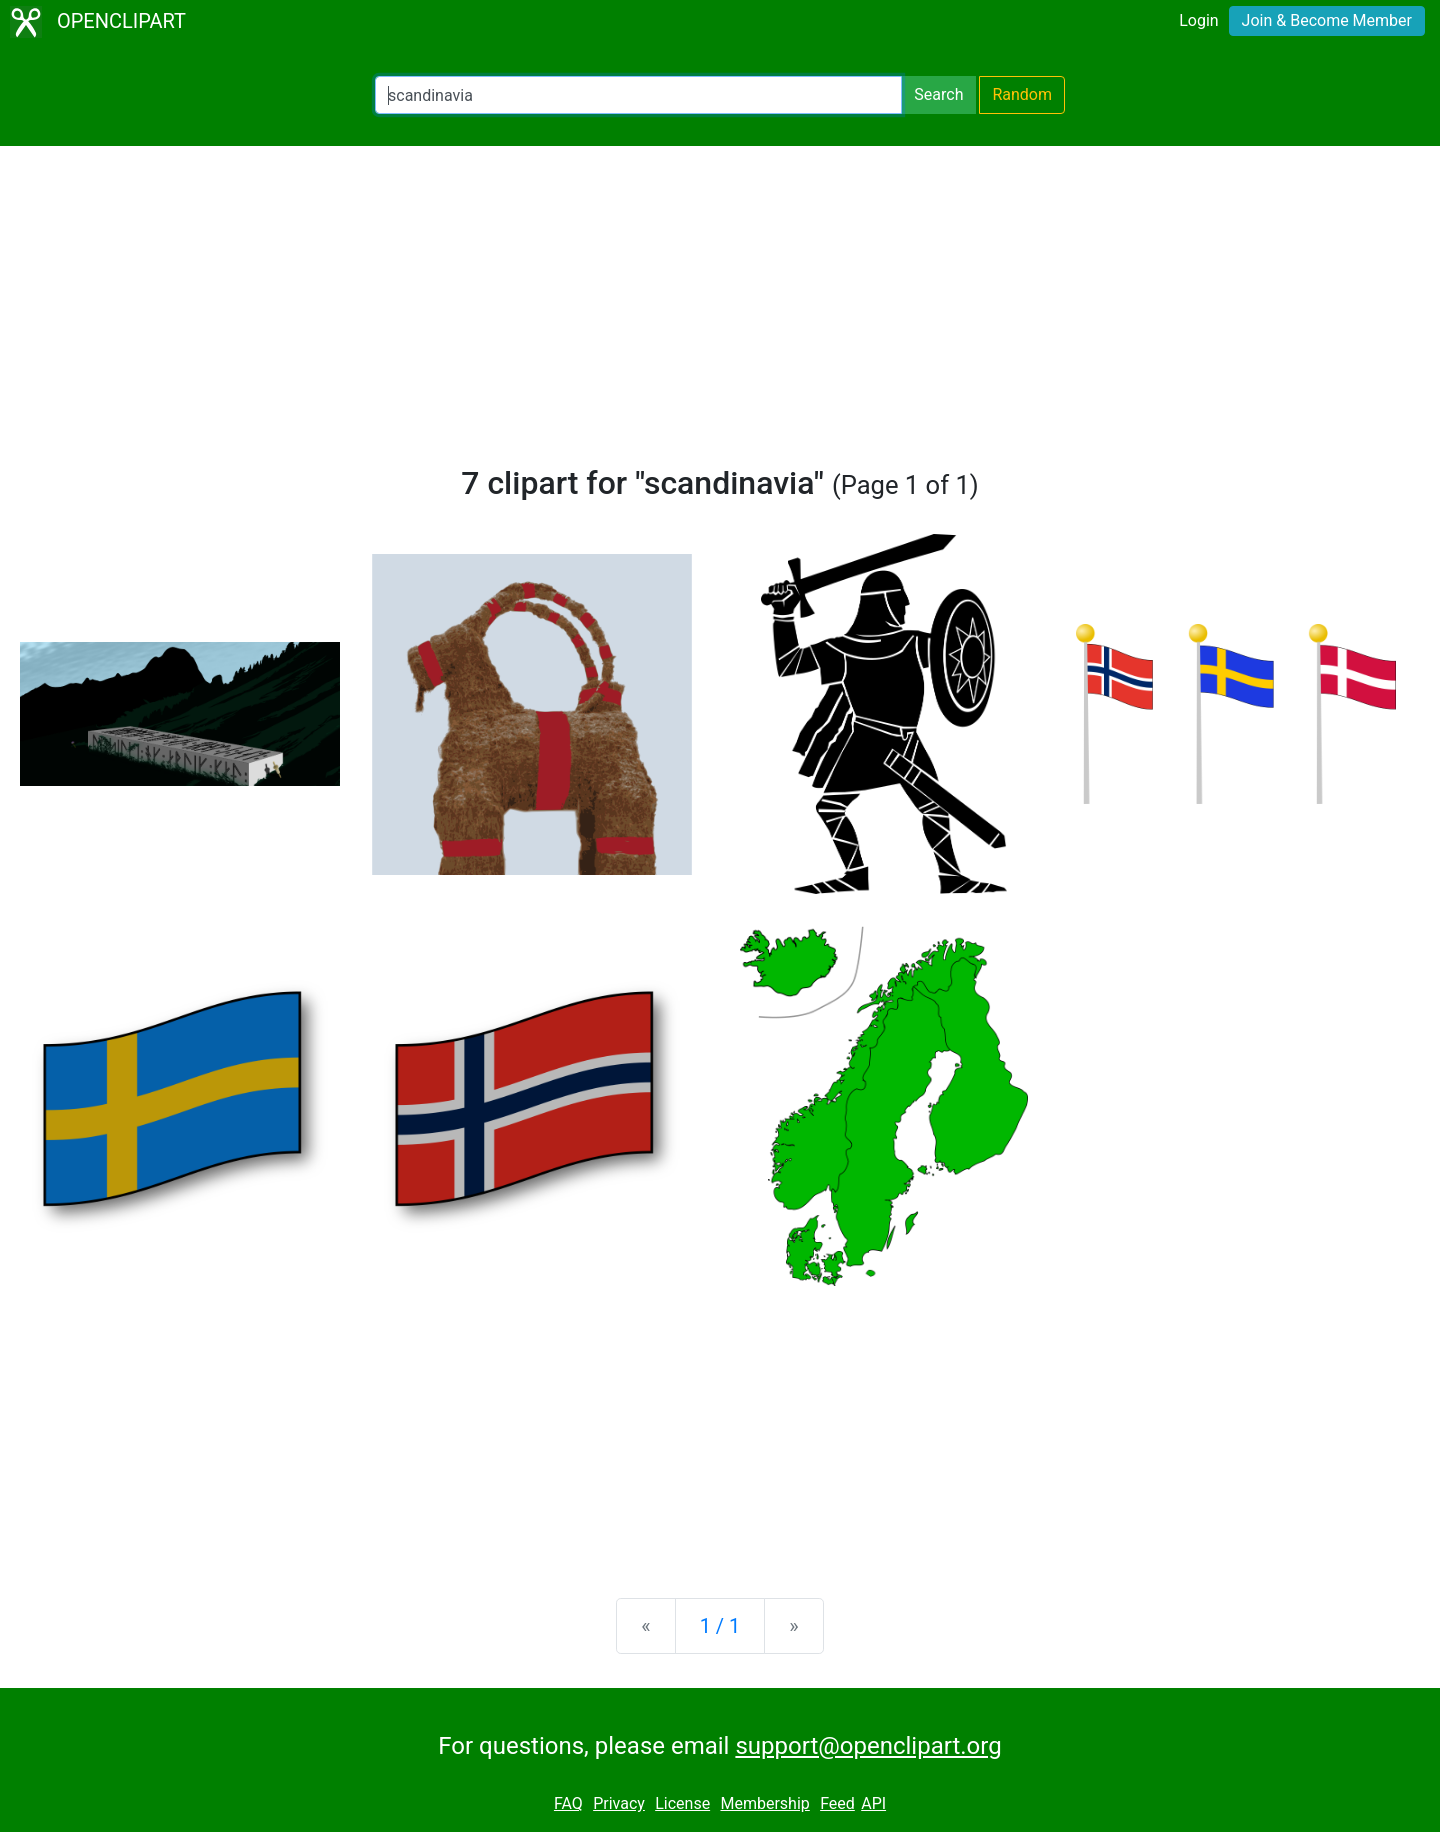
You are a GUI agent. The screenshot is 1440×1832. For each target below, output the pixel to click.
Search (938, 94)
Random (1022, 94)
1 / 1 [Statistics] (720, 1626)
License (682, 1803)
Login (1198, 20)
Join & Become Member (1327, 20)
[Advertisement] (720, 314)
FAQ (568, 1803)
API (873, 1803)
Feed (837, 1803)
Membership (764, 1803)
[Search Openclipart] (638, 95)
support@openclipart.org (868, 1746)
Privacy (619, 1803)
